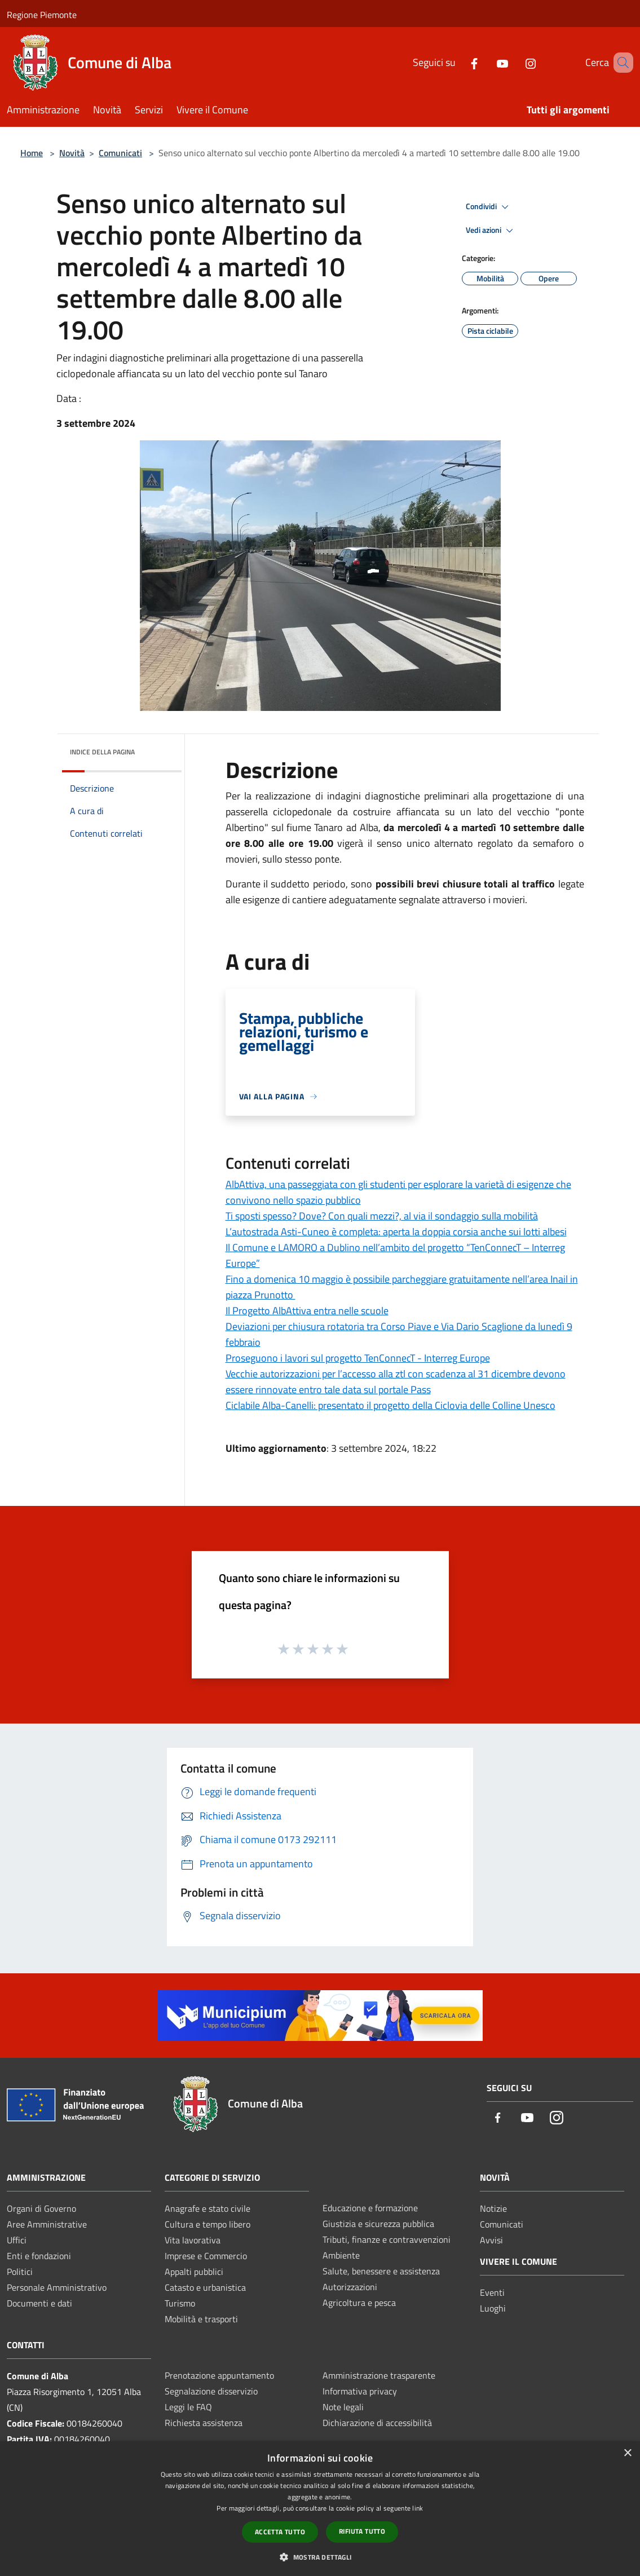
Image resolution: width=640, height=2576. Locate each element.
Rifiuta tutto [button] (362, 2531)
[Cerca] (619, 62)
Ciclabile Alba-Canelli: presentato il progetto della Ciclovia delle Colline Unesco (390, 1405)
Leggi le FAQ (188, 2407)
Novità (72, 153)
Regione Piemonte (42, 14)
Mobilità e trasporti (201, 2319)
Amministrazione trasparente (379, 2375)
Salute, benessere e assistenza (381, 2271)
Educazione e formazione (370, 2208)
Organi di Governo (41, 2208)
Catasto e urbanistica (205, 2287)
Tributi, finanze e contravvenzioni (387, 2239)
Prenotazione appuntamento (219, 2375)
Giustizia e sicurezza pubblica (378, 2223)
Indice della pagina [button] (102, 751)
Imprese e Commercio (206, 2256)
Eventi (492, 2292)
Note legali (343, 2407)
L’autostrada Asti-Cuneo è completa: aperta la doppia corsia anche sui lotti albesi (396, 1231)
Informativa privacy (360, 2391)
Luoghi (493, 2308)
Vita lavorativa (192, 2240)
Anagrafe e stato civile (207, 2208)
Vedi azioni (491, 230)
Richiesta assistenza (203, 2422)
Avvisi (491, 2240)
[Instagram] (514, 62)
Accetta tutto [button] (280, 2531)
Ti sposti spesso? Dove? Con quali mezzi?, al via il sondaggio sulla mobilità (382, 1215)
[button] (319, 2556)
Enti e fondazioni (39, 2256)
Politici (20, 2271)
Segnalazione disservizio (211, 2391)
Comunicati (120, 153)
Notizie (493, 2208)
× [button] (627, 2453)
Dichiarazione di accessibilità (377, 2422)
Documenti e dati (39, 2303)
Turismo (180, 2303)
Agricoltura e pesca (359, 2302)
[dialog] (320, 2508)
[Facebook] (458, 62)
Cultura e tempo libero (207, 2224)
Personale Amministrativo (57, 2287)
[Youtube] (486, 62)
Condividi (489, 207)
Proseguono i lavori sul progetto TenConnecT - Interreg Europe (358, 1358)
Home (31, 153)
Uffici (17, 2240)
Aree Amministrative (47, 2224)
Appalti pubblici (194, 2271)
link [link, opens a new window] (417, 2508)
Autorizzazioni (350, 2287)
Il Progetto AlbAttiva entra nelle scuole (307, 1310)
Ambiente (341, 2255)
